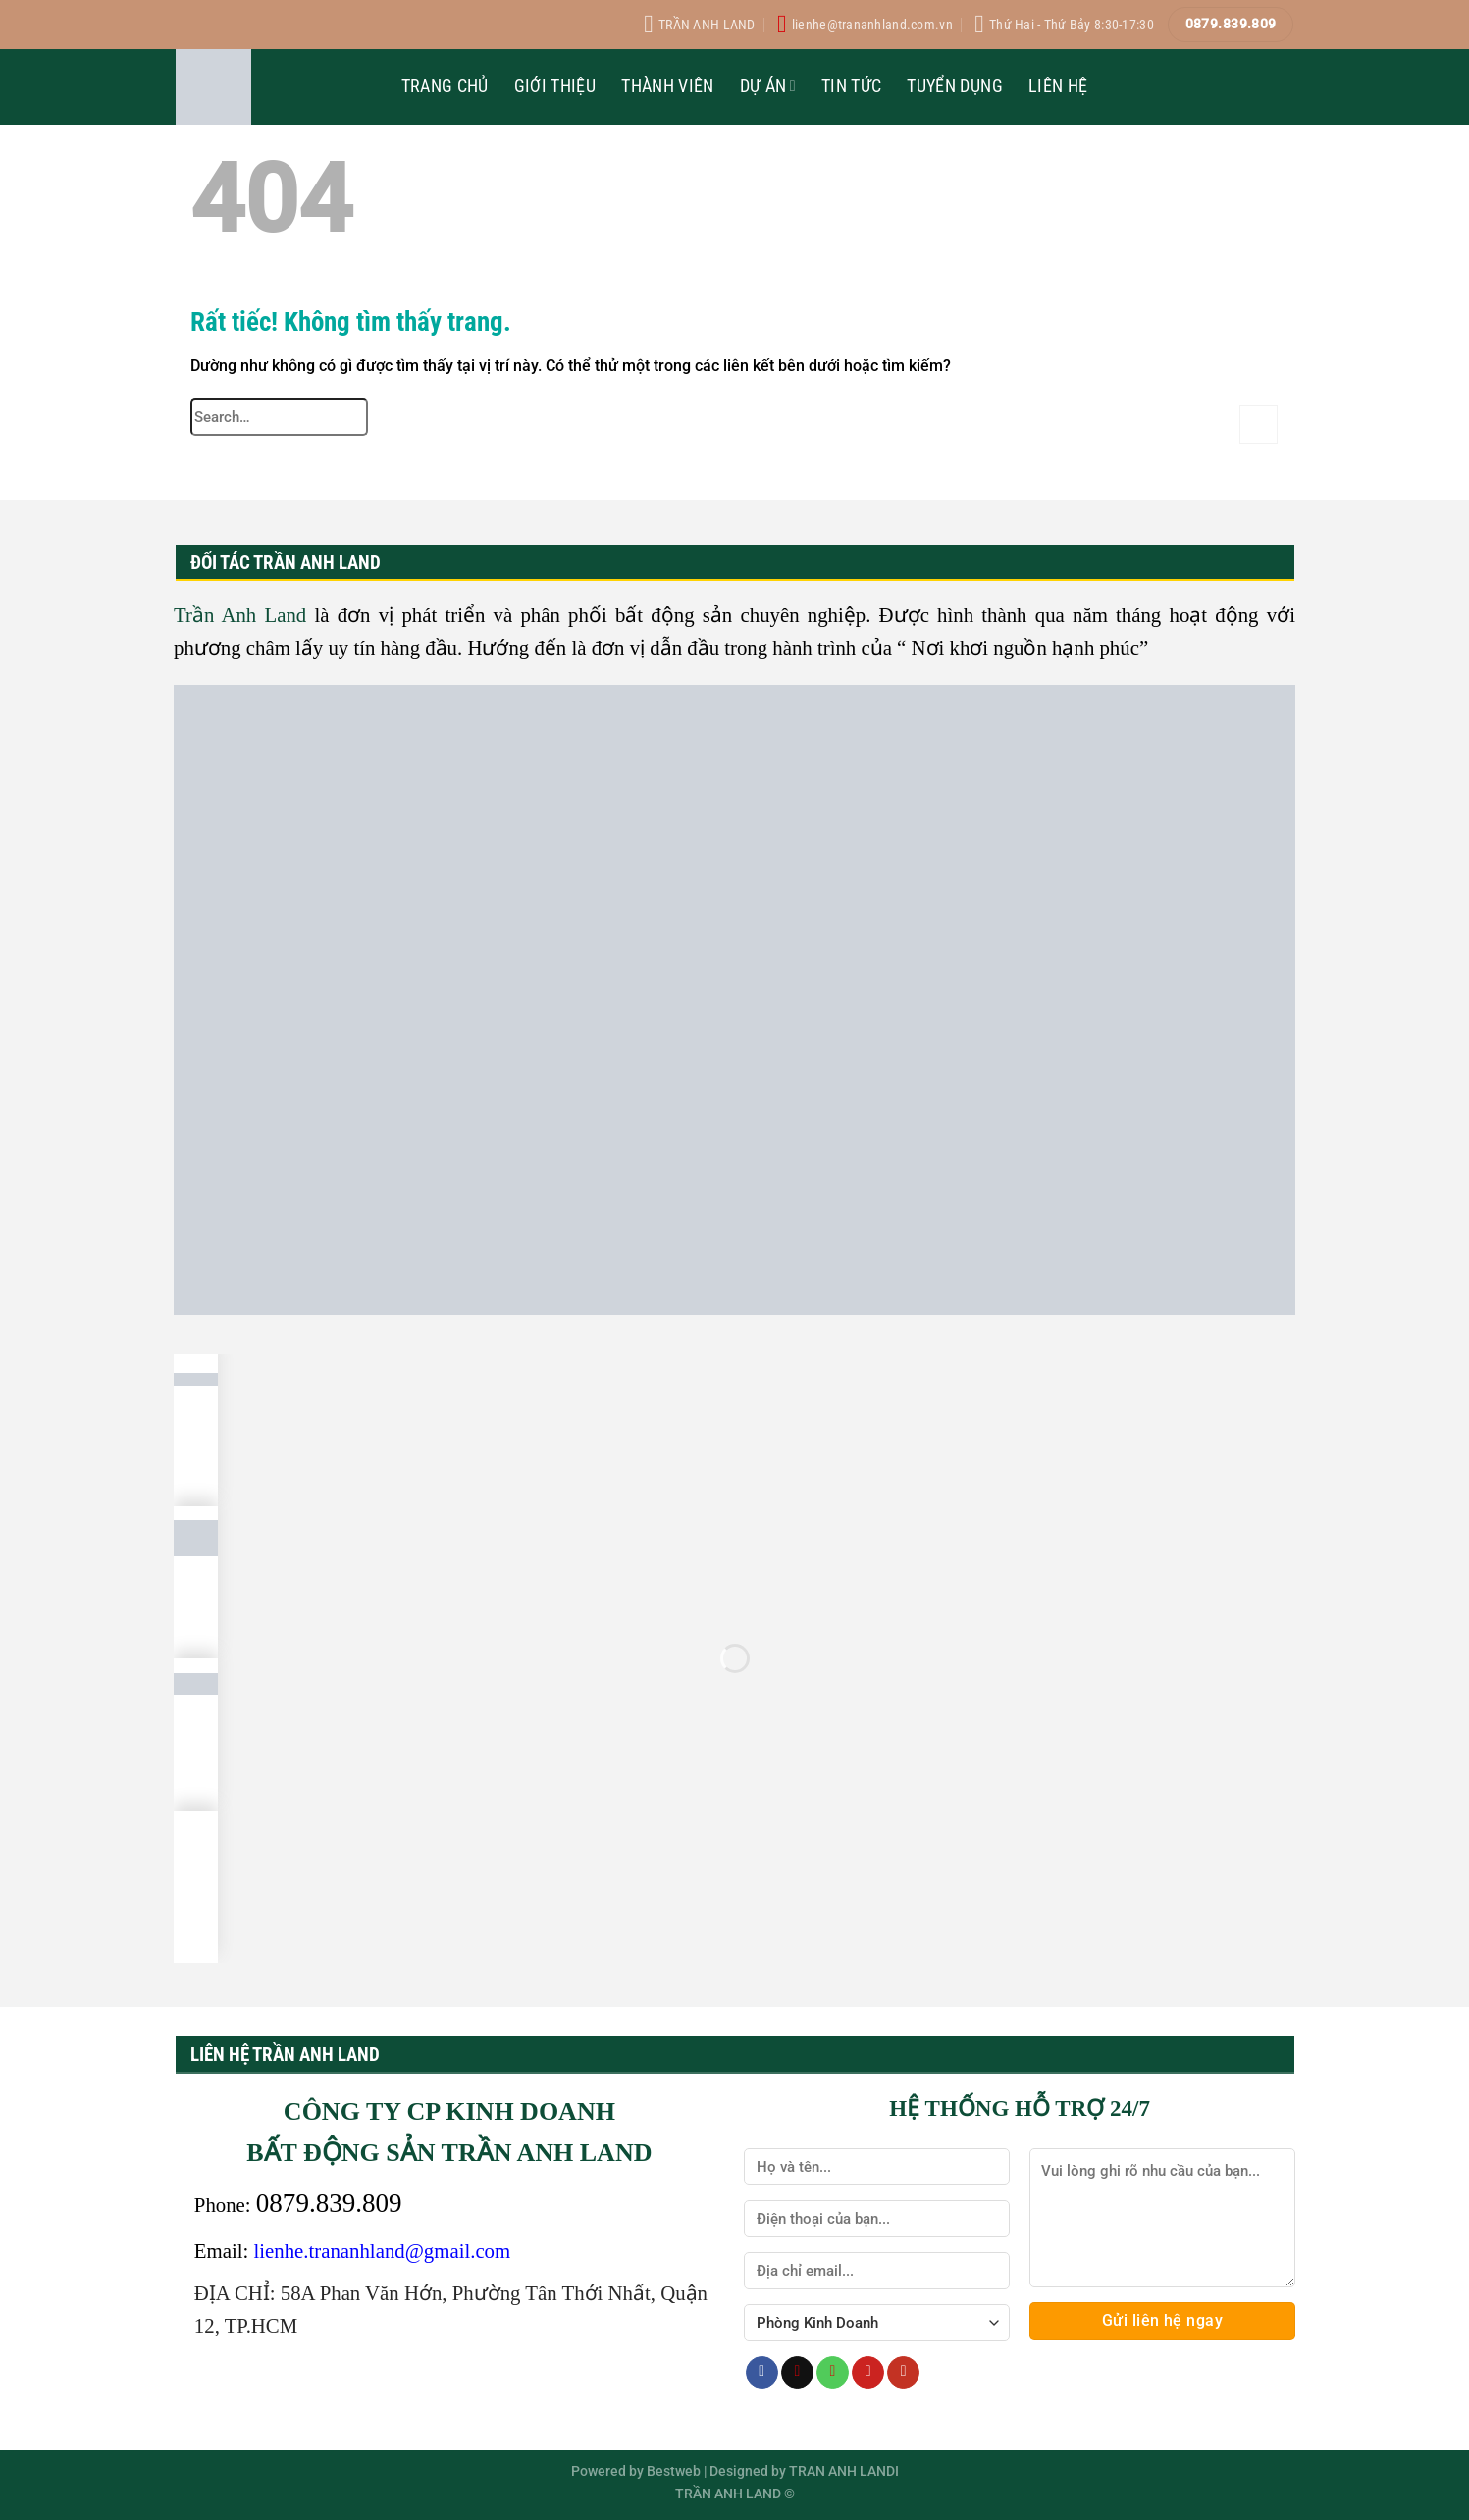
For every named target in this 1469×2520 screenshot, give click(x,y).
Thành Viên (667, 86)
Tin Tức (851, 86)
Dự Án (768, 86)
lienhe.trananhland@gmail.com (382, 2250)
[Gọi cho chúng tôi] (832, 2372)
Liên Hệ (1057, 86)
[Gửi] (1258, 424)
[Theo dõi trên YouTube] (903, 2372)
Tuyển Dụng (955, 86)
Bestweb (674, 2471)
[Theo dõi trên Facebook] (762, 2372)
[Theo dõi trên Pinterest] (868, 2372)
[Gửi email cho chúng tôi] (797, 2372)
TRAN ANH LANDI (844, 2471)
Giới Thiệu (555, 86)
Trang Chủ (445, 86)
